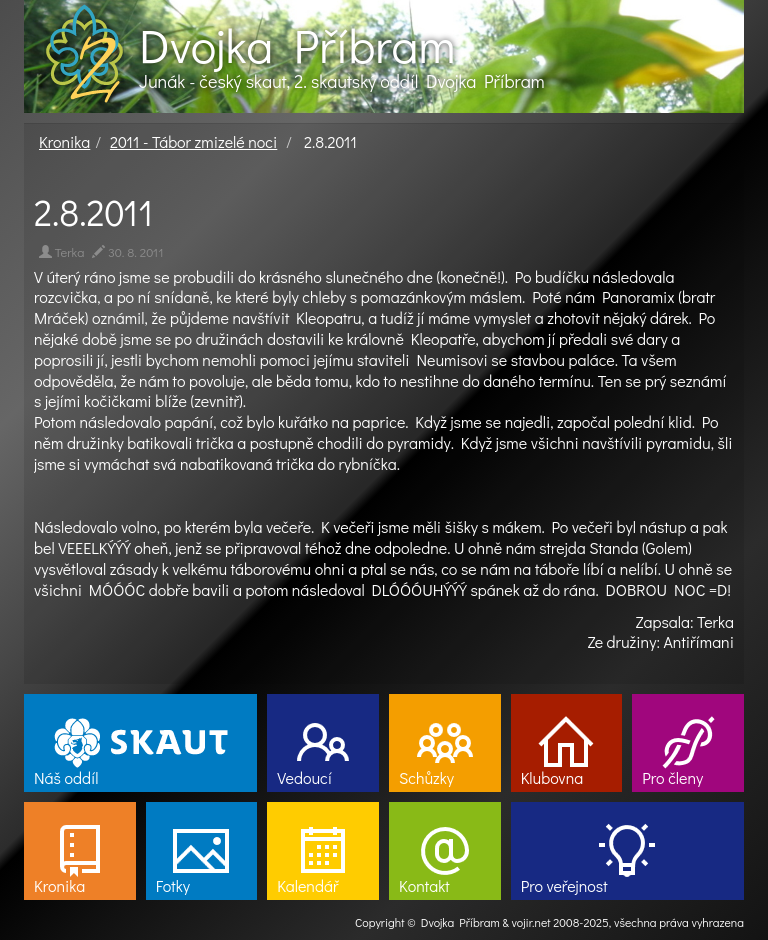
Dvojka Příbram (297, 45)
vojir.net (531, 922)
